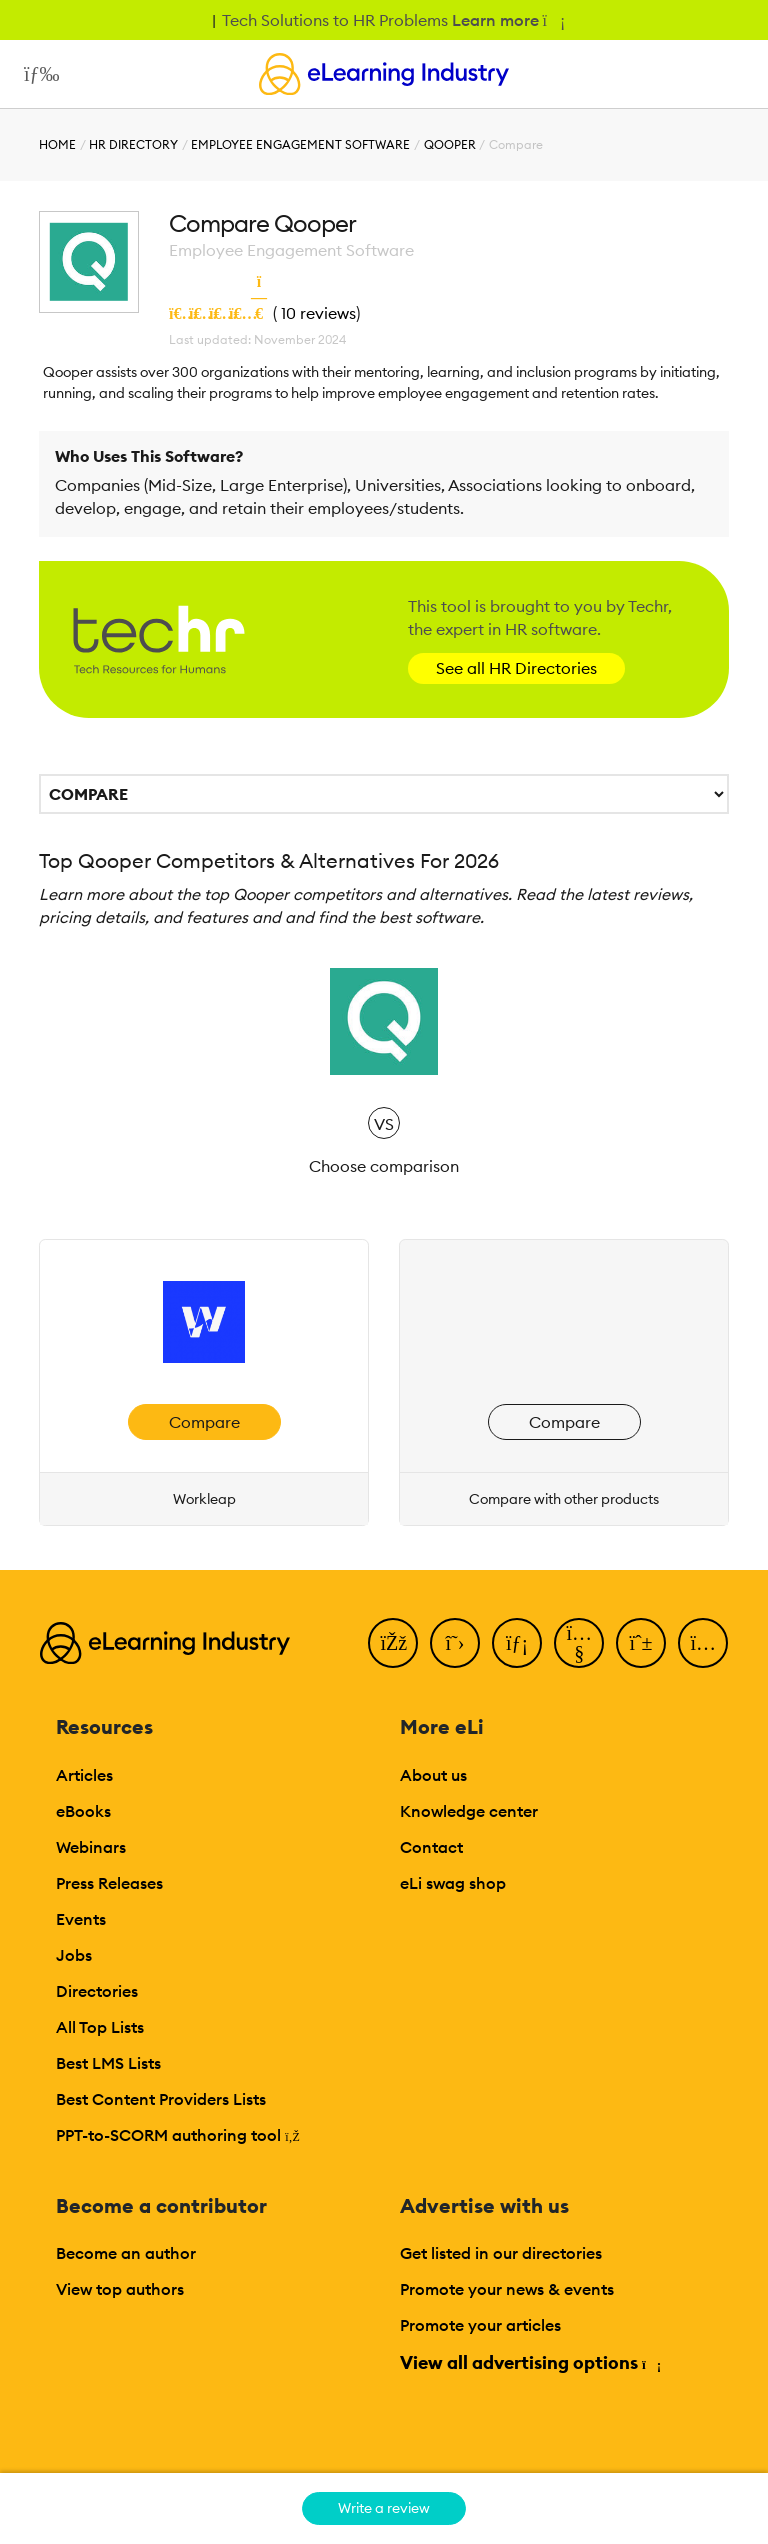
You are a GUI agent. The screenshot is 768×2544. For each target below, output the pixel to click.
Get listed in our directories (501, 2253)
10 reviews (318, 313)
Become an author (126, 2253)
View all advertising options (529, 2362)
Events (81, 1919)
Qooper (450, 144)
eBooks (83, 1811)
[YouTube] (579, 1643)
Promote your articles (480, 2325)
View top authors (120, 2289)
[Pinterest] (641, 1643)
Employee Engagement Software (300, 144)
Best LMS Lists (108, 2063)
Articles (84, 1775)
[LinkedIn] (517, 1643)
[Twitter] (455, 1643)
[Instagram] (703, 1643)
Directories (97, 1991)
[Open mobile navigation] (36, 74)
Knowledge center (469, 1811)
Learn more (507, 20)
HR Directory (133, 144)
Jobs (74, 1955)
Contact (431, 1847)
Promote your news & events (507, 2289)
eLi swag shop (453, 1883)
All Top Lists (100, 2027)
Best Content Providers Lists (161, 2099)
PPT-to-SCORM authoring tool (178, 2135)
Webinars (91, 1847)
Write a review (384, 2508)
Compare (204, 1422)
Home (57, 144)
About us (433, 1775)
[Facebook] (393, 1643)
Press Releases (109, 1883)
